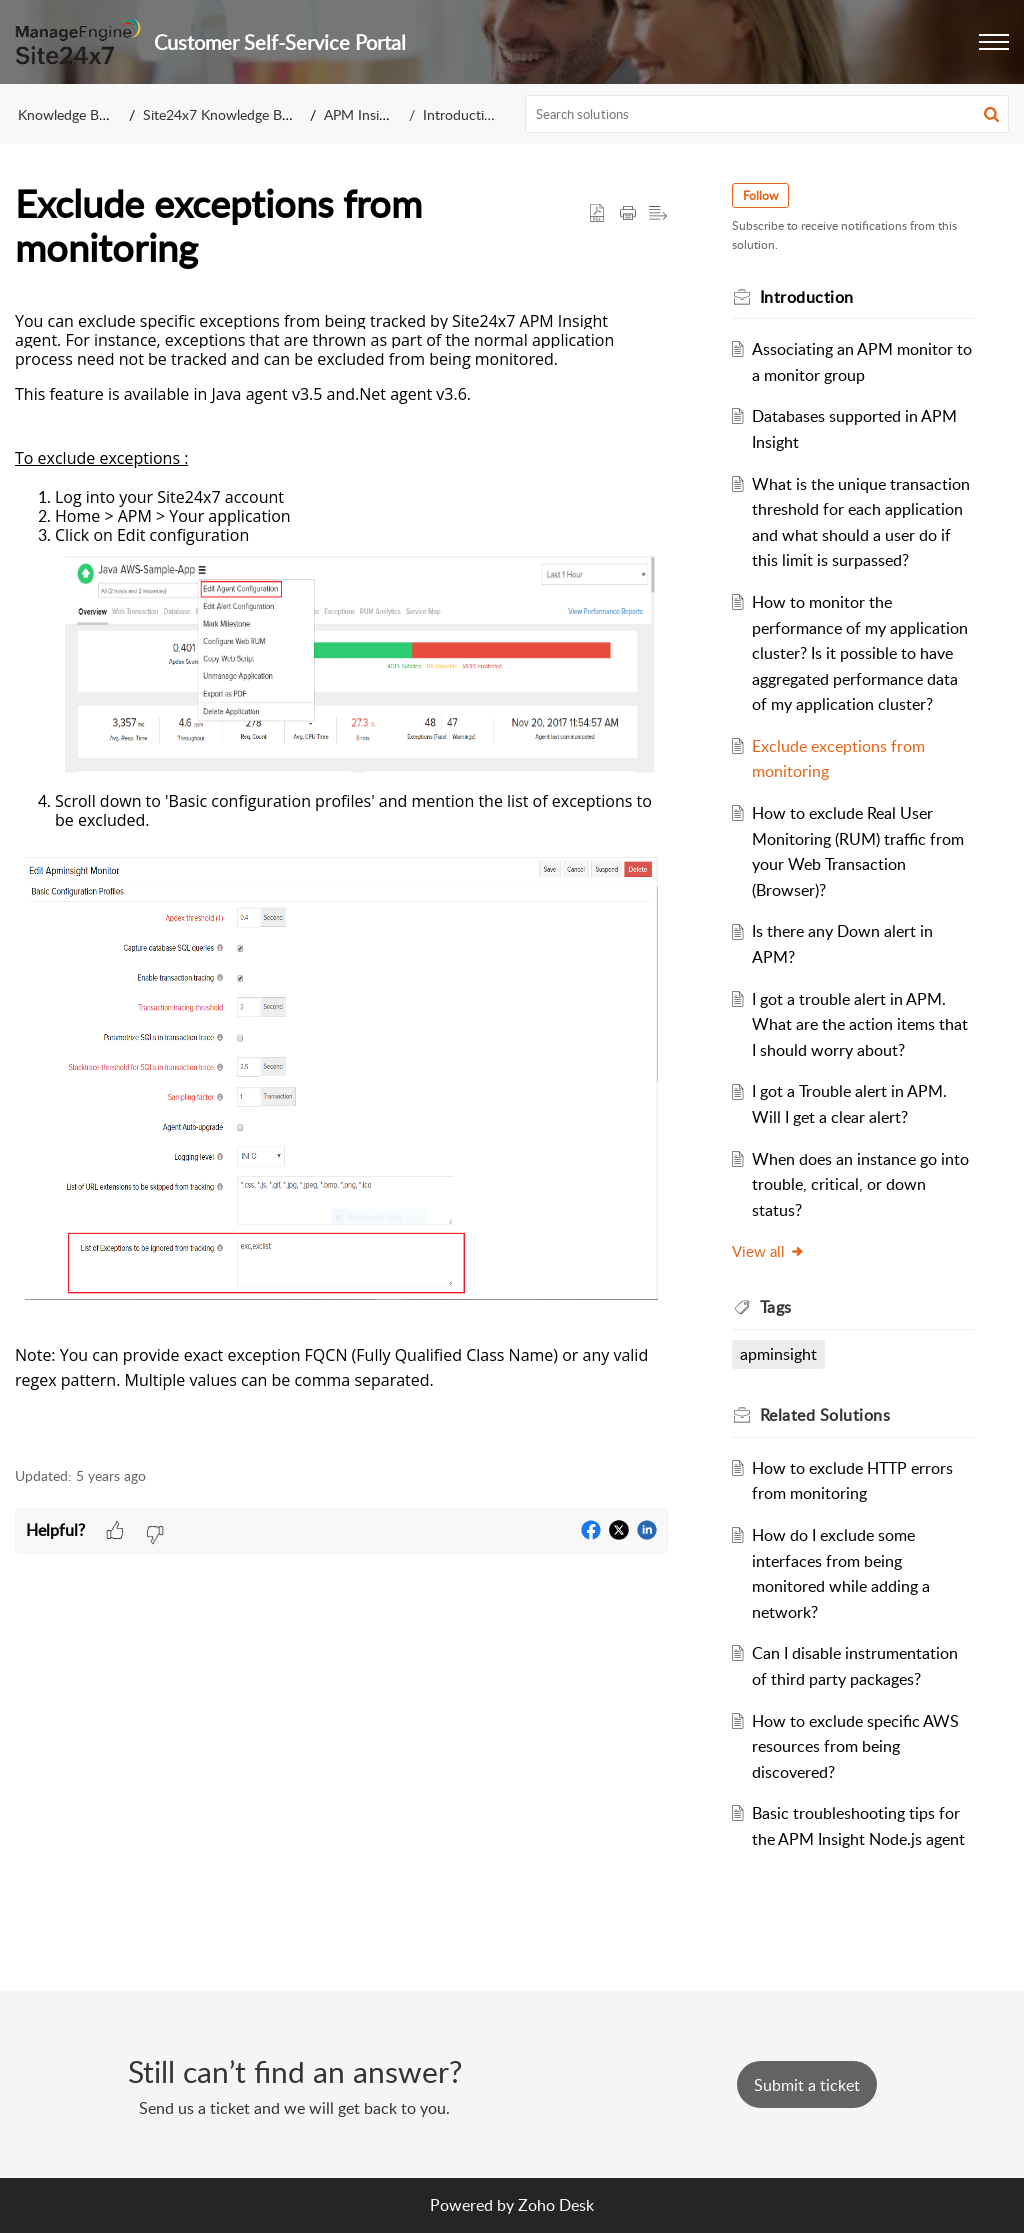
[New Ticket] (807, 2085)
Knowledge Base (68, 114)
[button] (994, 42)
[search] (767, 114)
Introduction (461, 114)
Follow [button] (760, 195)
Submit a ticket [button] (807, 2085)
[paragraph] (341, 879)
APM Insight (361, 114)
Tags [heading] (776, 1307)
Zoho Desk (556, 2205)
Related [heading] (825, 1415)
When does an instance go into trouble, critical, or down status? (860, 1184)
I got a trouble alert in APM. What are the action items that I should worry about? (860, 1024)
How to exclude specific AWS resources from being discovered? (855, 1746)
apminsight (778, 1354)
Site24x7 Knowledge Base (222, 114)
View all (768, 1251)
